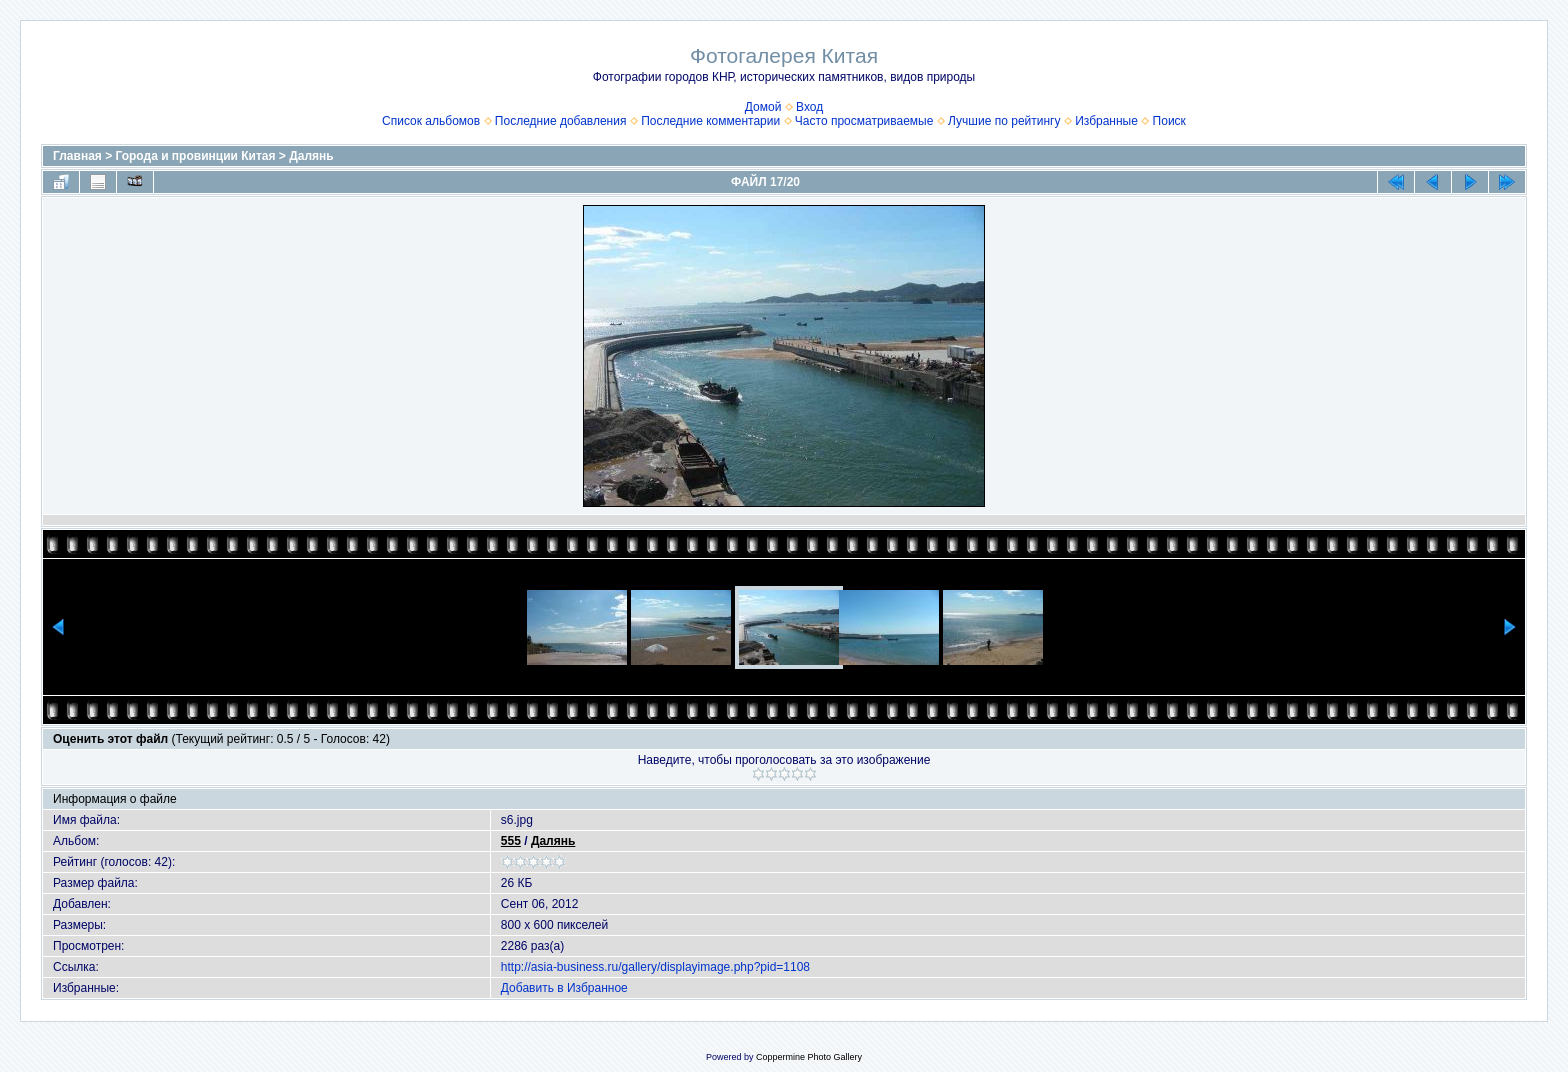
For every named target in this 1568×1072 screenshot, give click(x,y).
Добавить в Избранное (564, 988)
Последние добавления (561, 121)
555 (511, 841)
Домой (763, 107)
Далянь (311, 156)
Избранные (1106, 121)
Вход (809, 107)
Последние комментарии (710, 121)
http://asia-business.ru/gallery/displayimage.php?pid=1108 (655, 967)
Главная (77, 156)
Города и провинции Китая (196, 156)
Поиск (1169, 121)
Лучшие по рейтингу (1004, 121)
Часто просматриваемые (864, 121)
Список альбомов (431, 121)
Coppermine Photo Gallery (809, 1057)
